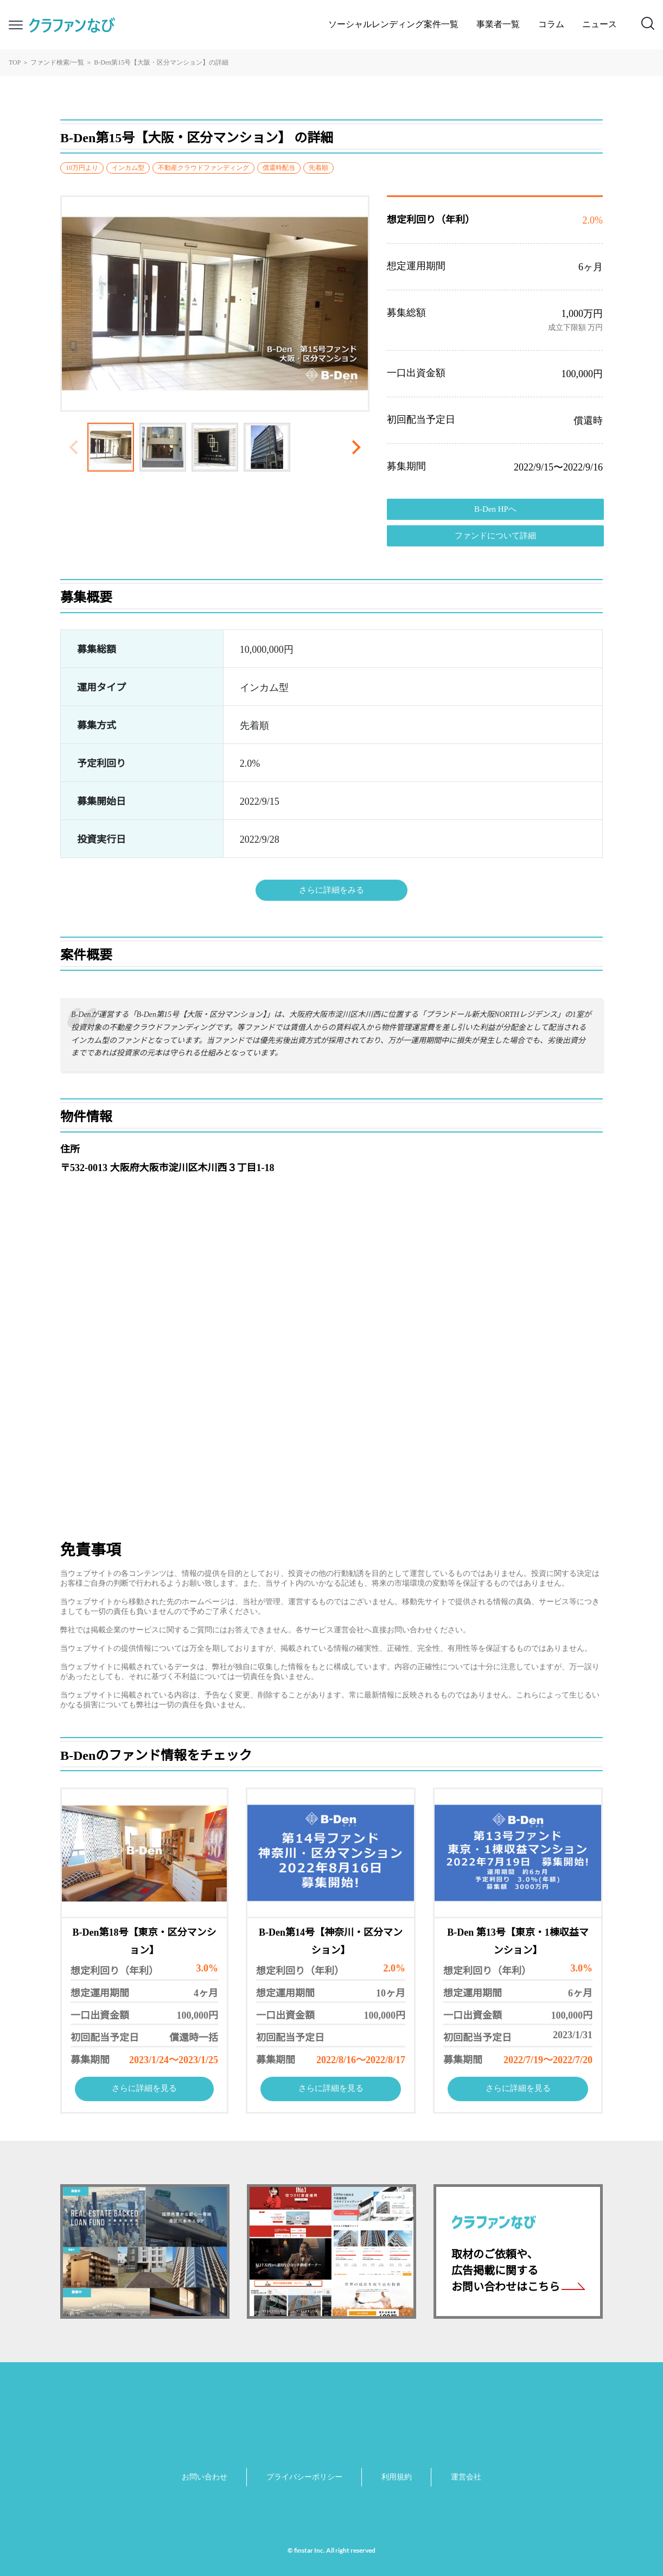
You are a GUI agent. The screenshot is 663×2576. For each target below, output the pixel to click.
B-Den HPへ (495, 509)
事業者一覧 (498, 24)
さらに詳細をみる (331, 890)
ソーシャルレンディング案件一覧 (393, 24)
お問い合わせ (204, 2477)
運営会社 (466, 2477)
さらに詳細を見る (144, 2088)
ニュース (599, 24)
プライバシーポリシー (304, 2477)
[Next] (355, 447)
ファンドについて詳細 (495, 536)
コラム (551, 24)
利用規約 (396, 2477)
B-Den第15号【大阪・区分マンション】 (151, 62)
